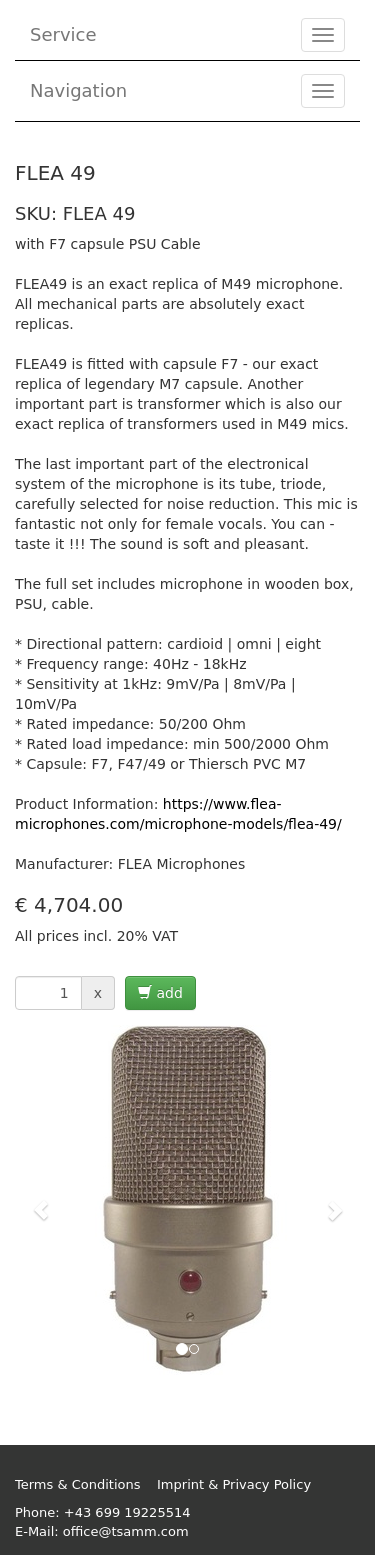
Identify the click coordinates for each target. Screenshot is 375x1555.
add (160, 993)
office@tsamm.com (126, 1531)
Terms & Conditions (78, 1484)
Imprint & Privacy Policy (234, 1484)
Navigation (78, 90)
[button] (41, 1200)
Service (63, 34)
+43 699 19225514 (127, 1512)
